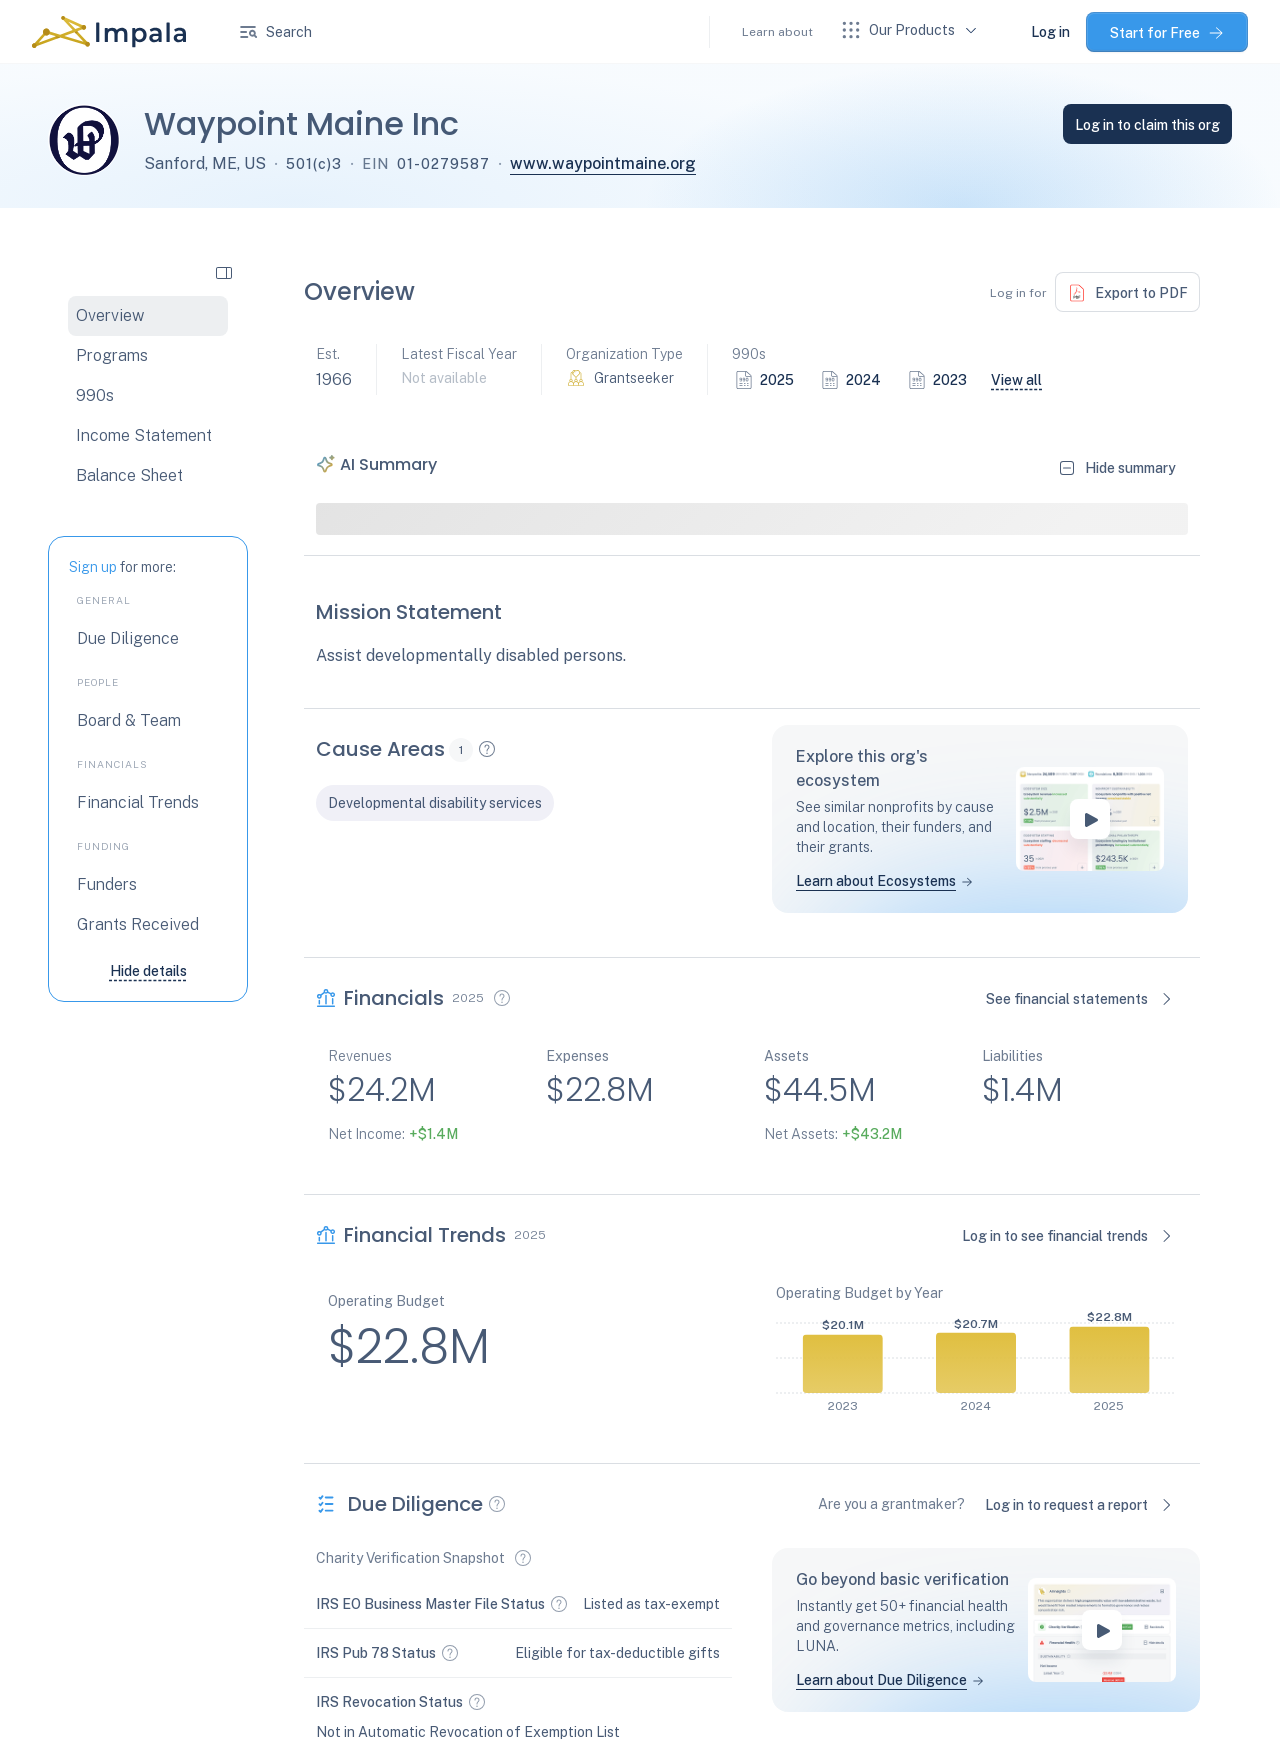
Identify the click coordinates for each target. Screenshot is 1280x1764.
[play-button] (1090, 819)
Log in (1050, 32)
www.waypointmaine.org (603, 163)
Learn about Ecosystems (876, 881)
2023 (950, 380)
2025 (777, 380)
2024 (863, 380)
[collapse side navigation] (224, 272)
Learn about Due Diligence (881, 1680)
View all (1016, 380)
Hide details (148, 971)
